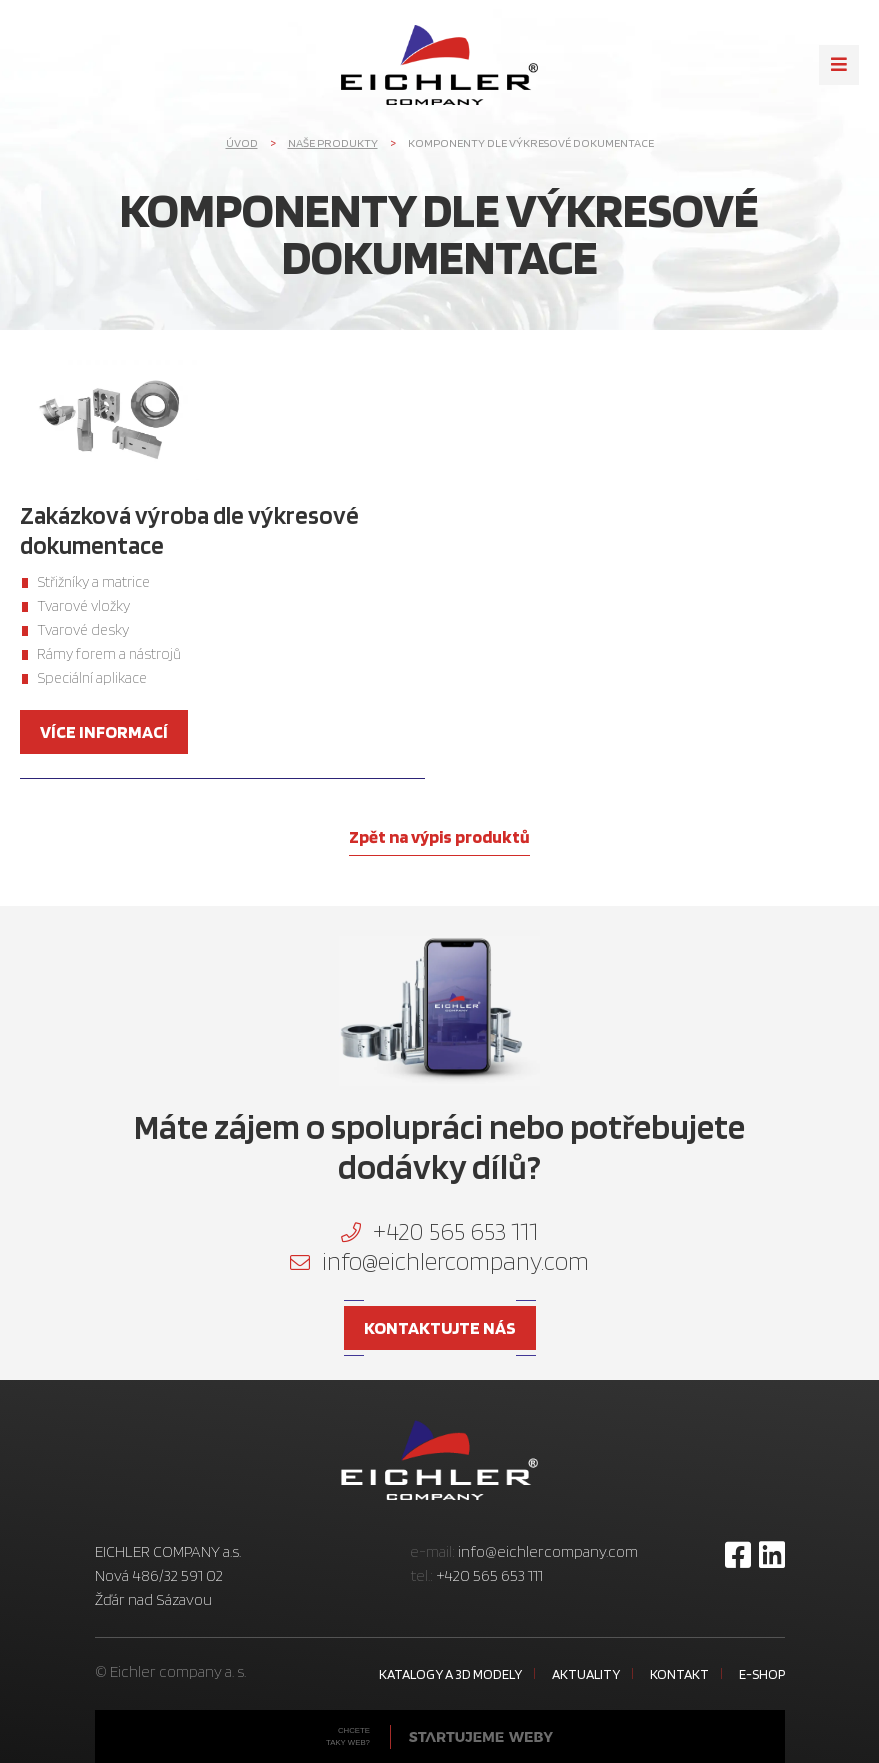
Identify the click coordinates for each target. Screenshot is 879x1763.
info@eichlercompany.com (439, 1261)
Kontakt (679, 1674)
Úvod (242, 142)
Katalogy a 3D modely (450, 1674)
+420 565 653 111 (439, 1231)
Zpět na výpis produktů (439, 836)
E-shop (762, 1674)
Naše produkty (333, 142)
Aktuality (586, 1674)
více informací (104, 731)
